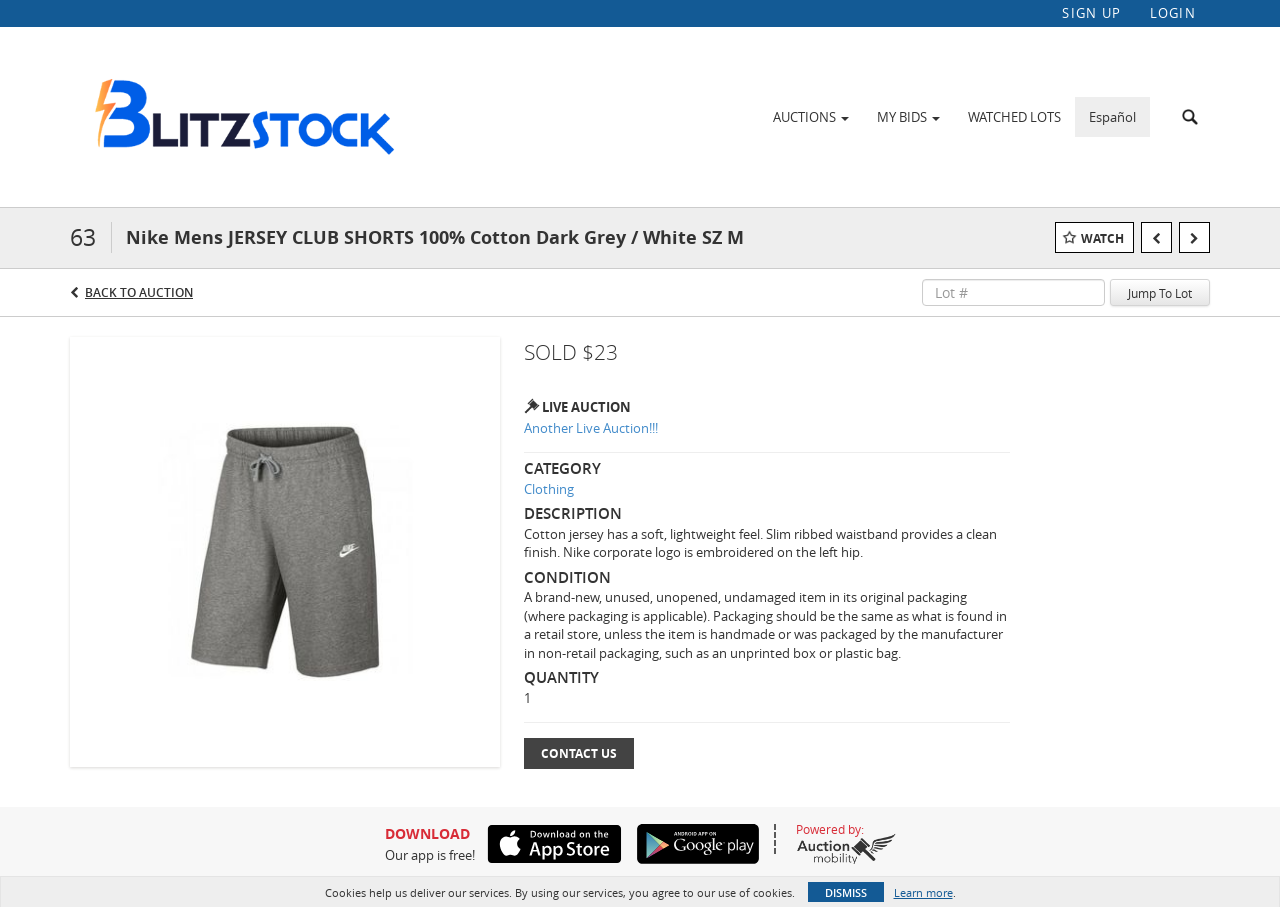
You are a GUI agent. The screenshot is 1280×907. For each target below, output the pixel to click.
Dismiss (846, 892)
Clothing (549, 489)
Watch (1102, 238)
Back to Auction (139, 292)
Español (1112, 117)
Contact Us (579, 753)
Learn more (923, 892)
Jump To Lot (1160, 293)
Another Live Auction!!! (591, 428)
